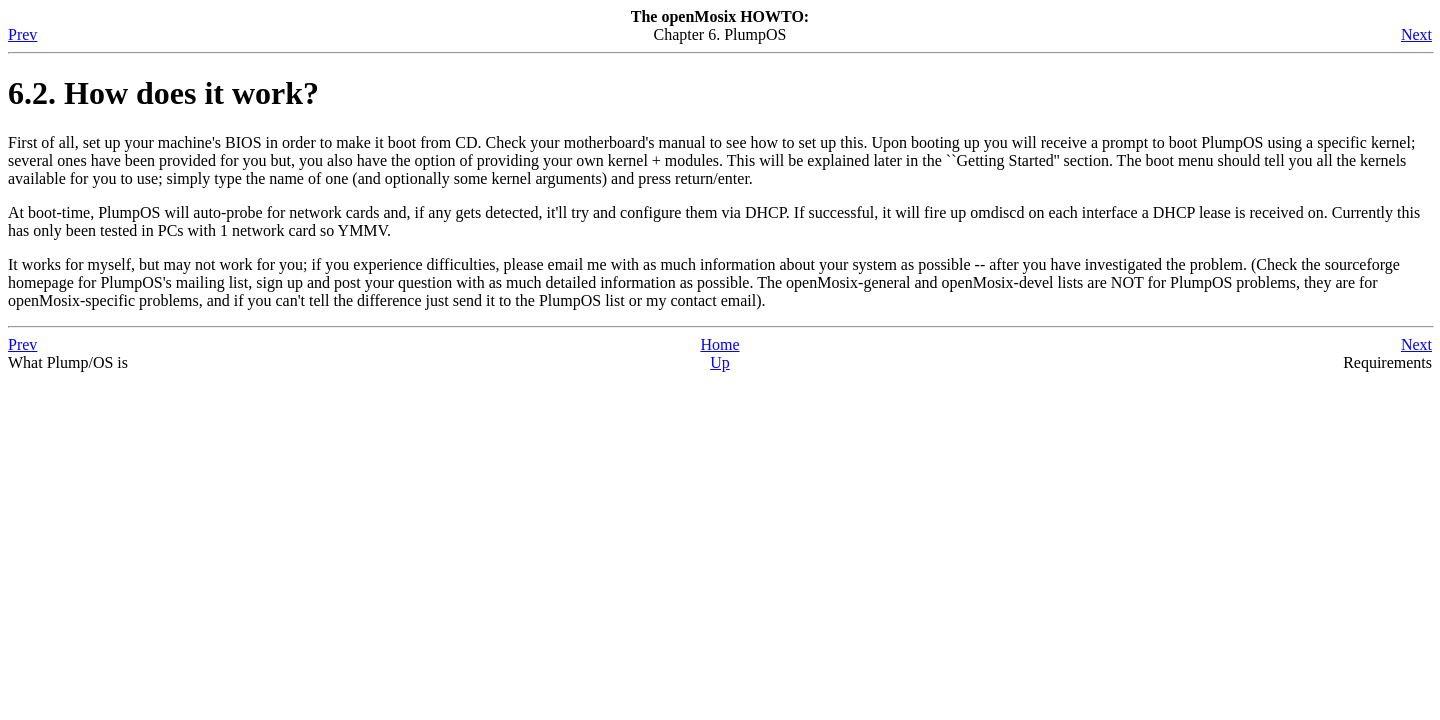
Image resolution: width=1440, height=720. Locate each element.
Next (1416, 34)
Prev (22, 34)
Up (720, 362)
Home (719, 344)
